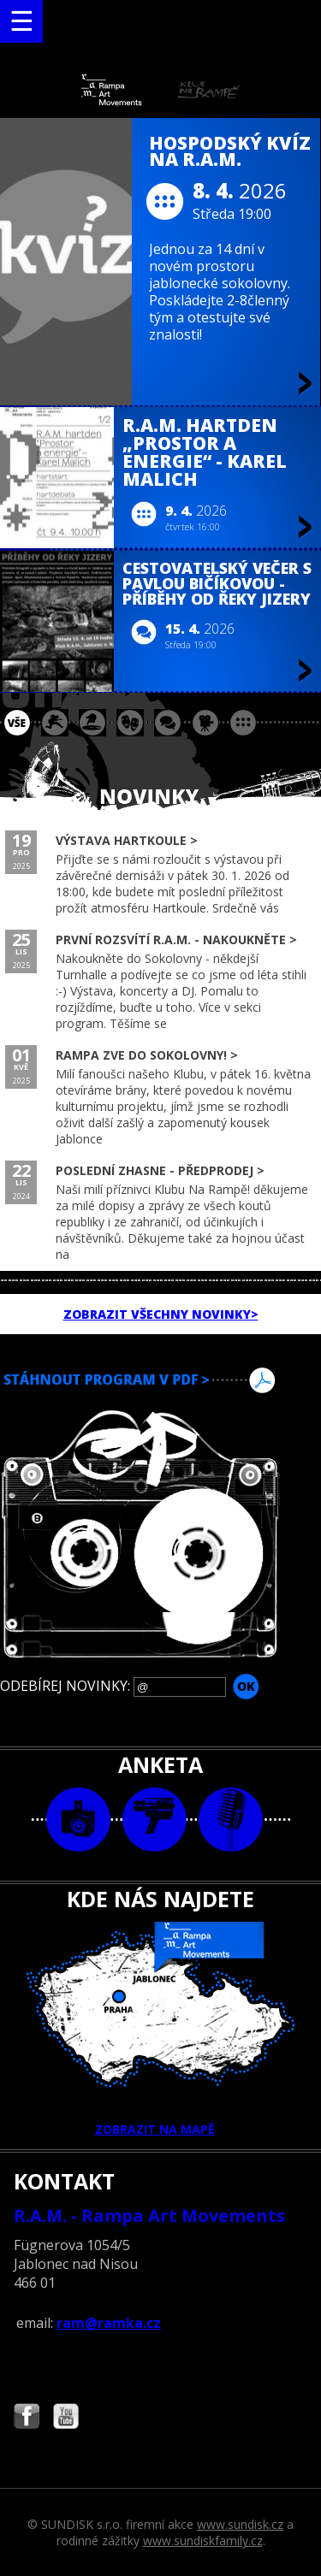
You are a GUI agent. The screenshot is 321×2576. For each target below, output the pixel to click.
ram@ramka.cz (108, 2322)
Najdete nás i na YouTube (66, 2418)
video (154, 1819)
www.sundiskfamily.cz (203, 2540)
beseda (168, 723)
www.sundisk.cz (240, 2524)
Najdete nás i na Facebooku (26, 2418)
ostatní (243, 723)
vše (17, 723)
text (231, 1819)
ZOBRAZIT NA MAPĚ (161, 2029)
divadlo (130, 723)
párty (92, 723)
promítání (205, 723)
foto (78, 1819)
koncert (55, 723)
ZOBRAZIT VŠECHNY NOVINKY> (161, 1314)
